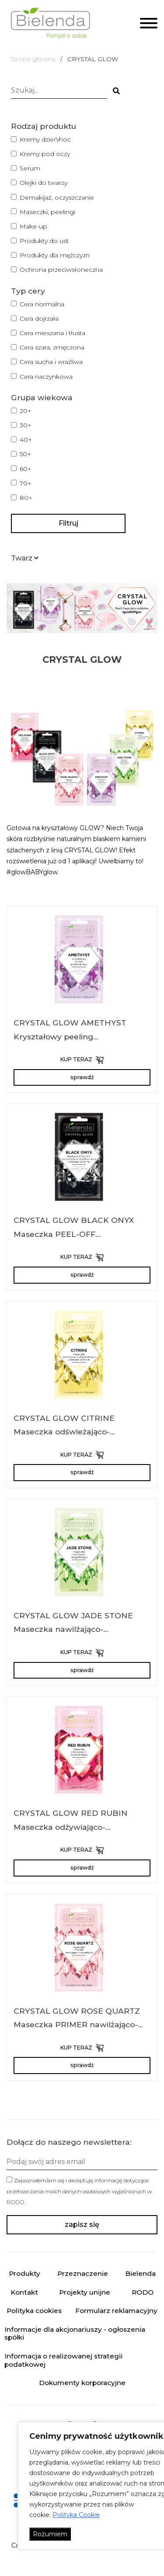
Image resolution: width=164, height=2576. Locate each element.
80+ (26, 498)
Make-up (33, 226)
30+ (25, 425)
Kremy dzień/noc (45, 139)
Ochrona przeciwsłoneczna (61, 270)
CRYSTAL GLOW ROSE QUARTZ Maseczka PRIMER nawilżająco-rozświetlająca (77, 2024)
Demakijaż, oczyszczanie (57, 197)
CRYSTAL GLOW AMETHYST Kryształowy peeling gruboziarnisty (70, 1036)
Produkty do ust (44, 241)
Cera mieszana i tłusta (52, 333)
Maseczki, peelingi (47, 212)
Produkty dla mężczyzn (55, 255)
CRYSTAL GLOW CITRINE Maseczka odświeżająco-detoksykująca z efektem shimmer (82, 1431)
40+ (26, 439)
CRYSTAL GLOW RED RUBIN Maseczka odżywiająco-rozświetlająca (71, 1826)
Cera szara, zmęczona (52, 347)
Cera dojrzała (39, 318)
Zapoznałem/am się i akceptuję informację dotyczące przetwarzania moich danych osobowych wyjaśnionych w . (79, 2191)
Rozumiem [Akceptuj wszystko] (50, 2534)
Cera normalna (42, 304)
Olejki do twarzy (43, 183)
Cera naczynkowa (46, 377)
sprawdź (82, 1077)
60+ (25, 469)
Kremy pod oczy (45, 154)
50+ (25, 454)
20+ (25, 411)
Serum (30, 168)
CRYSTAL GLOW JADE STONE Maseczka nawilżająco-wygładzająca (73, 1629)
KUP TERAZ (82, 1060)
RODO (15, 2202)
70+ (25, 483)
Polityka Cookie (76, 2515)
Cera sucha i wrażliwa (51, 362)
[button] (24, 558)
